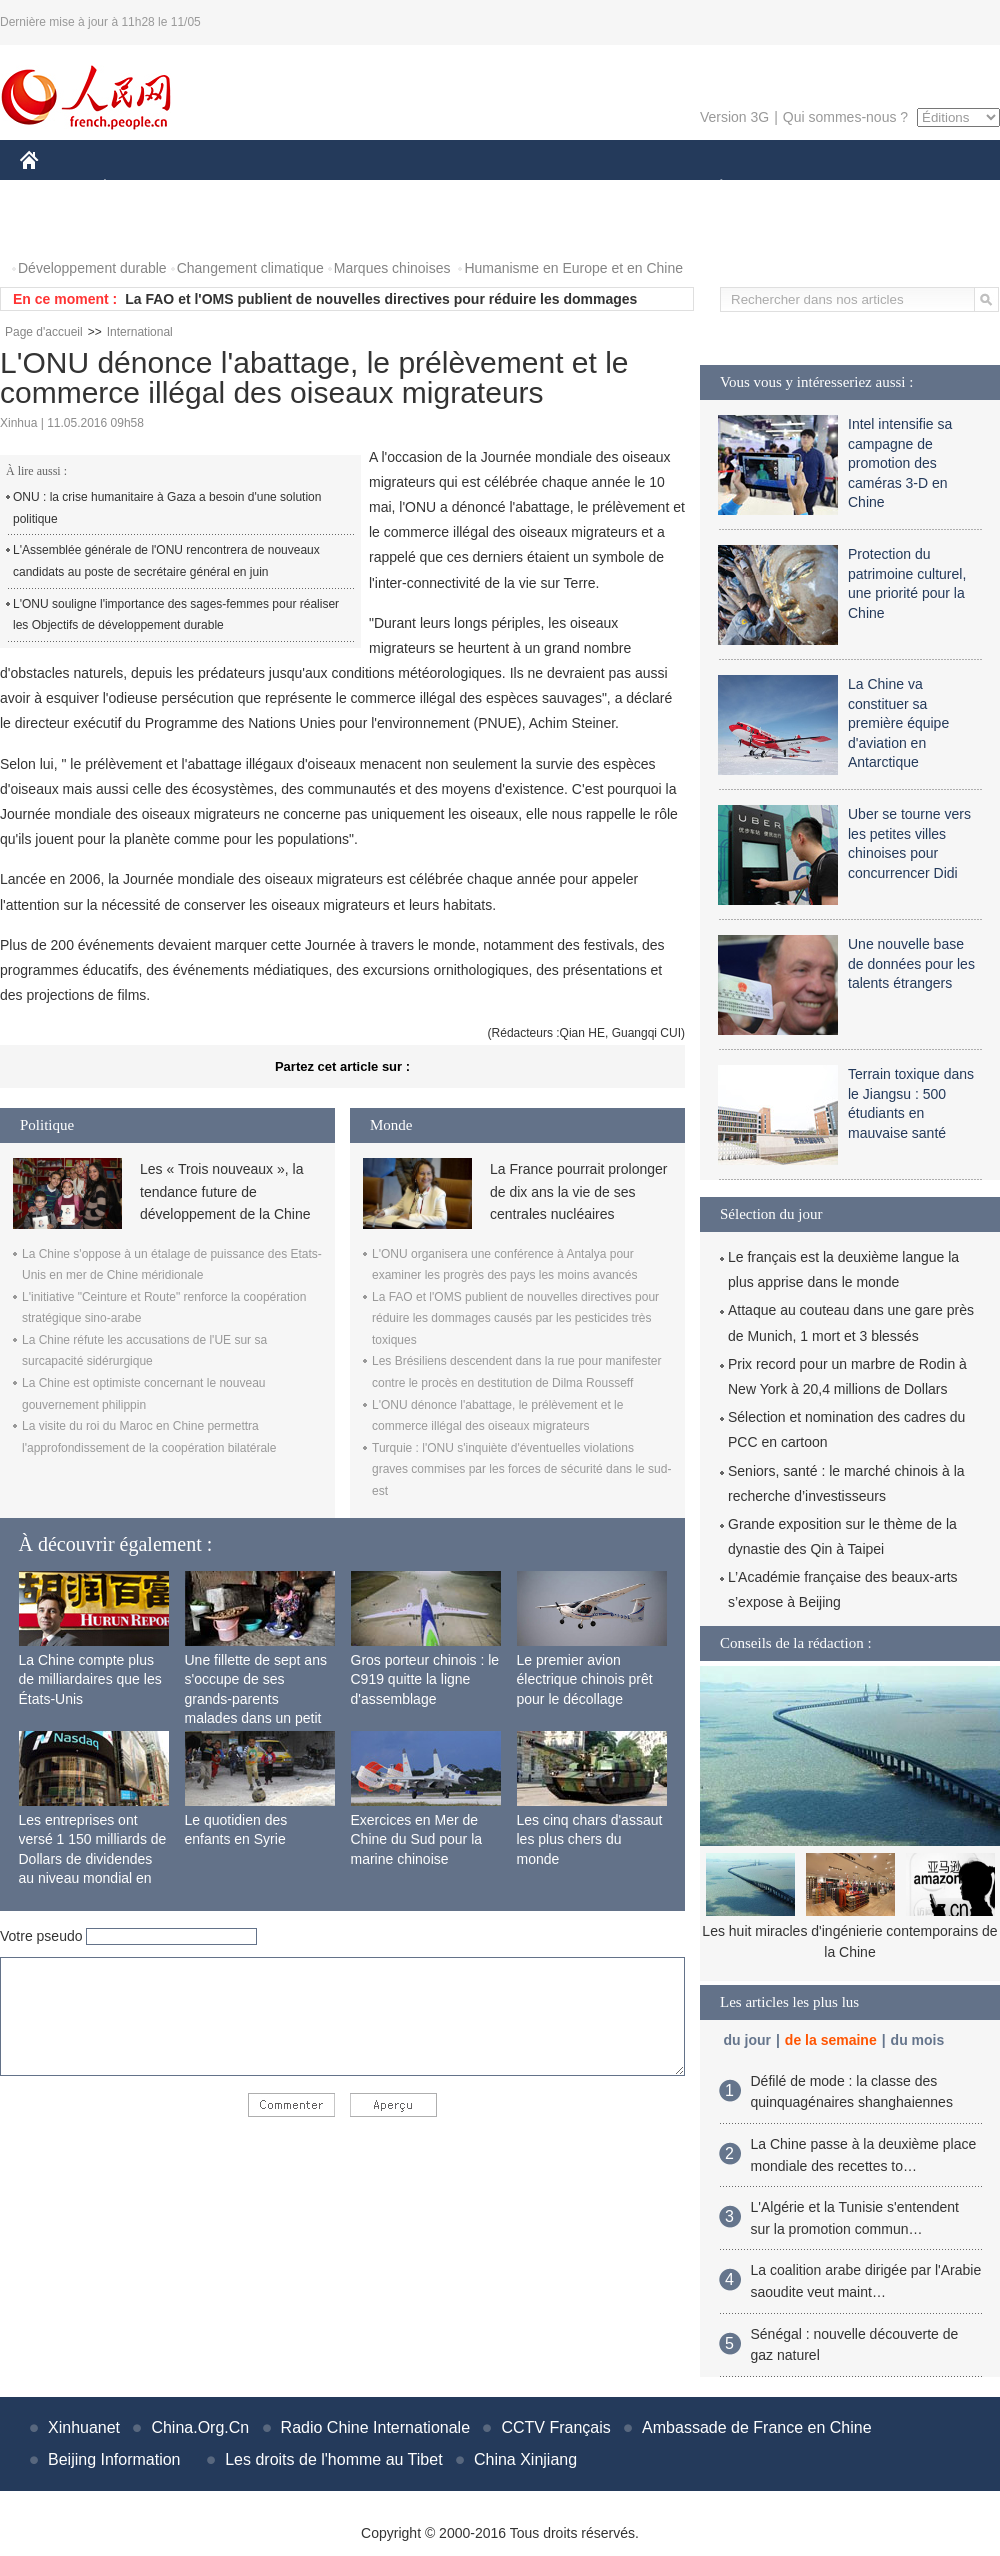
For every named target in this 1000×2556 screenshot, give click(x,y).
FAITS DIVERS (602, 188)
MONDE (232, 188)
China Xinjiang (525, 2459)
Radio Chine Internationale (375, 2427)
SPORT (790, 188)
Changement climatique (250, 268)
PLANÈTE (710, 188)
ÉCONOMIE (141, 188)
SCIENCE (404, 188)
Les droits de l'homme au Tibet (333, 2459)
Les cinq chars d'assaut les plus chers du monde (590, 1839)
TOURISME (876, 188)
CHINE (54, 188)
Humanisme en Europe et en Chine (573, 268)
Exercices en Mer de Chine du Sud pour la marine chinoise (417, 1839)
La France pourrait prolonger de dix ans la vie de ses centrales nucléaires (578, 1191)
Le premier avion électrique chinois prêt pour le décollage (585, 1679)
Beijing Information (114, 2459)
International (140, 332)
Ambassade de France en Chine (756, 2427)
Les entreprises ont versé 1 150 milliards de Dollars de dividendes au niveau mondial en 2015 (93, 1859)
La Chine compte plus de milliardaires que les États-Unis (90, 1679)
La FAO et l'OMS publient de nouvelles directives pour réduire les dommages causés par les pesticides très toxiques (515, 1318)
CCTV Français (555, 2427)
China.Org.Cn (200, 2427)
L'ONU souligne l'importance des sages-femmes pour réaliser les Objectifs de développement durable (176, 615)
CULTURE (494, 188)
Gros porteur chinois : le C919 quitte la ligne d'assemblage (425, 1679)
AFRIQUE (316, 188)
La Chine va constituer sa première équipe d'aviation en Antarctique (898, 723)
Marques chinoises (392, 268)
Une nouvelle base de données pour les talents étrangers (911, 963)
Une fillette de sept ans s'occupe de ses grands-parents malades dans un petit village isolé (256, 1699)
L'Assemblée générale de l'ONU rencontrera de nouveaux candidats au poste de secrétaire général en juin (166, 561)
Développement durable (92, 268)
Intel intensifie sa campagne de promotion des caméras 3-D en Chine (900, 463)
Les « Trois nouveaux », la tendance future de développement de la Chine (225, 1191)
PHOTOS (61, 228)
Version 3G (734, 117)
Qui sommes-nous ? (845, 117)
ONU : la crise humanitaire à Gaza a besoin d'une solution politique (167, 508)
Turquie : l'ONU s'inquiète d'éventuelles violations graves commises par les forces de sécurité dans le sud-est (521, 1469)
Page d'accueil (44, 332)
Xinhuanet (84, 2427)
